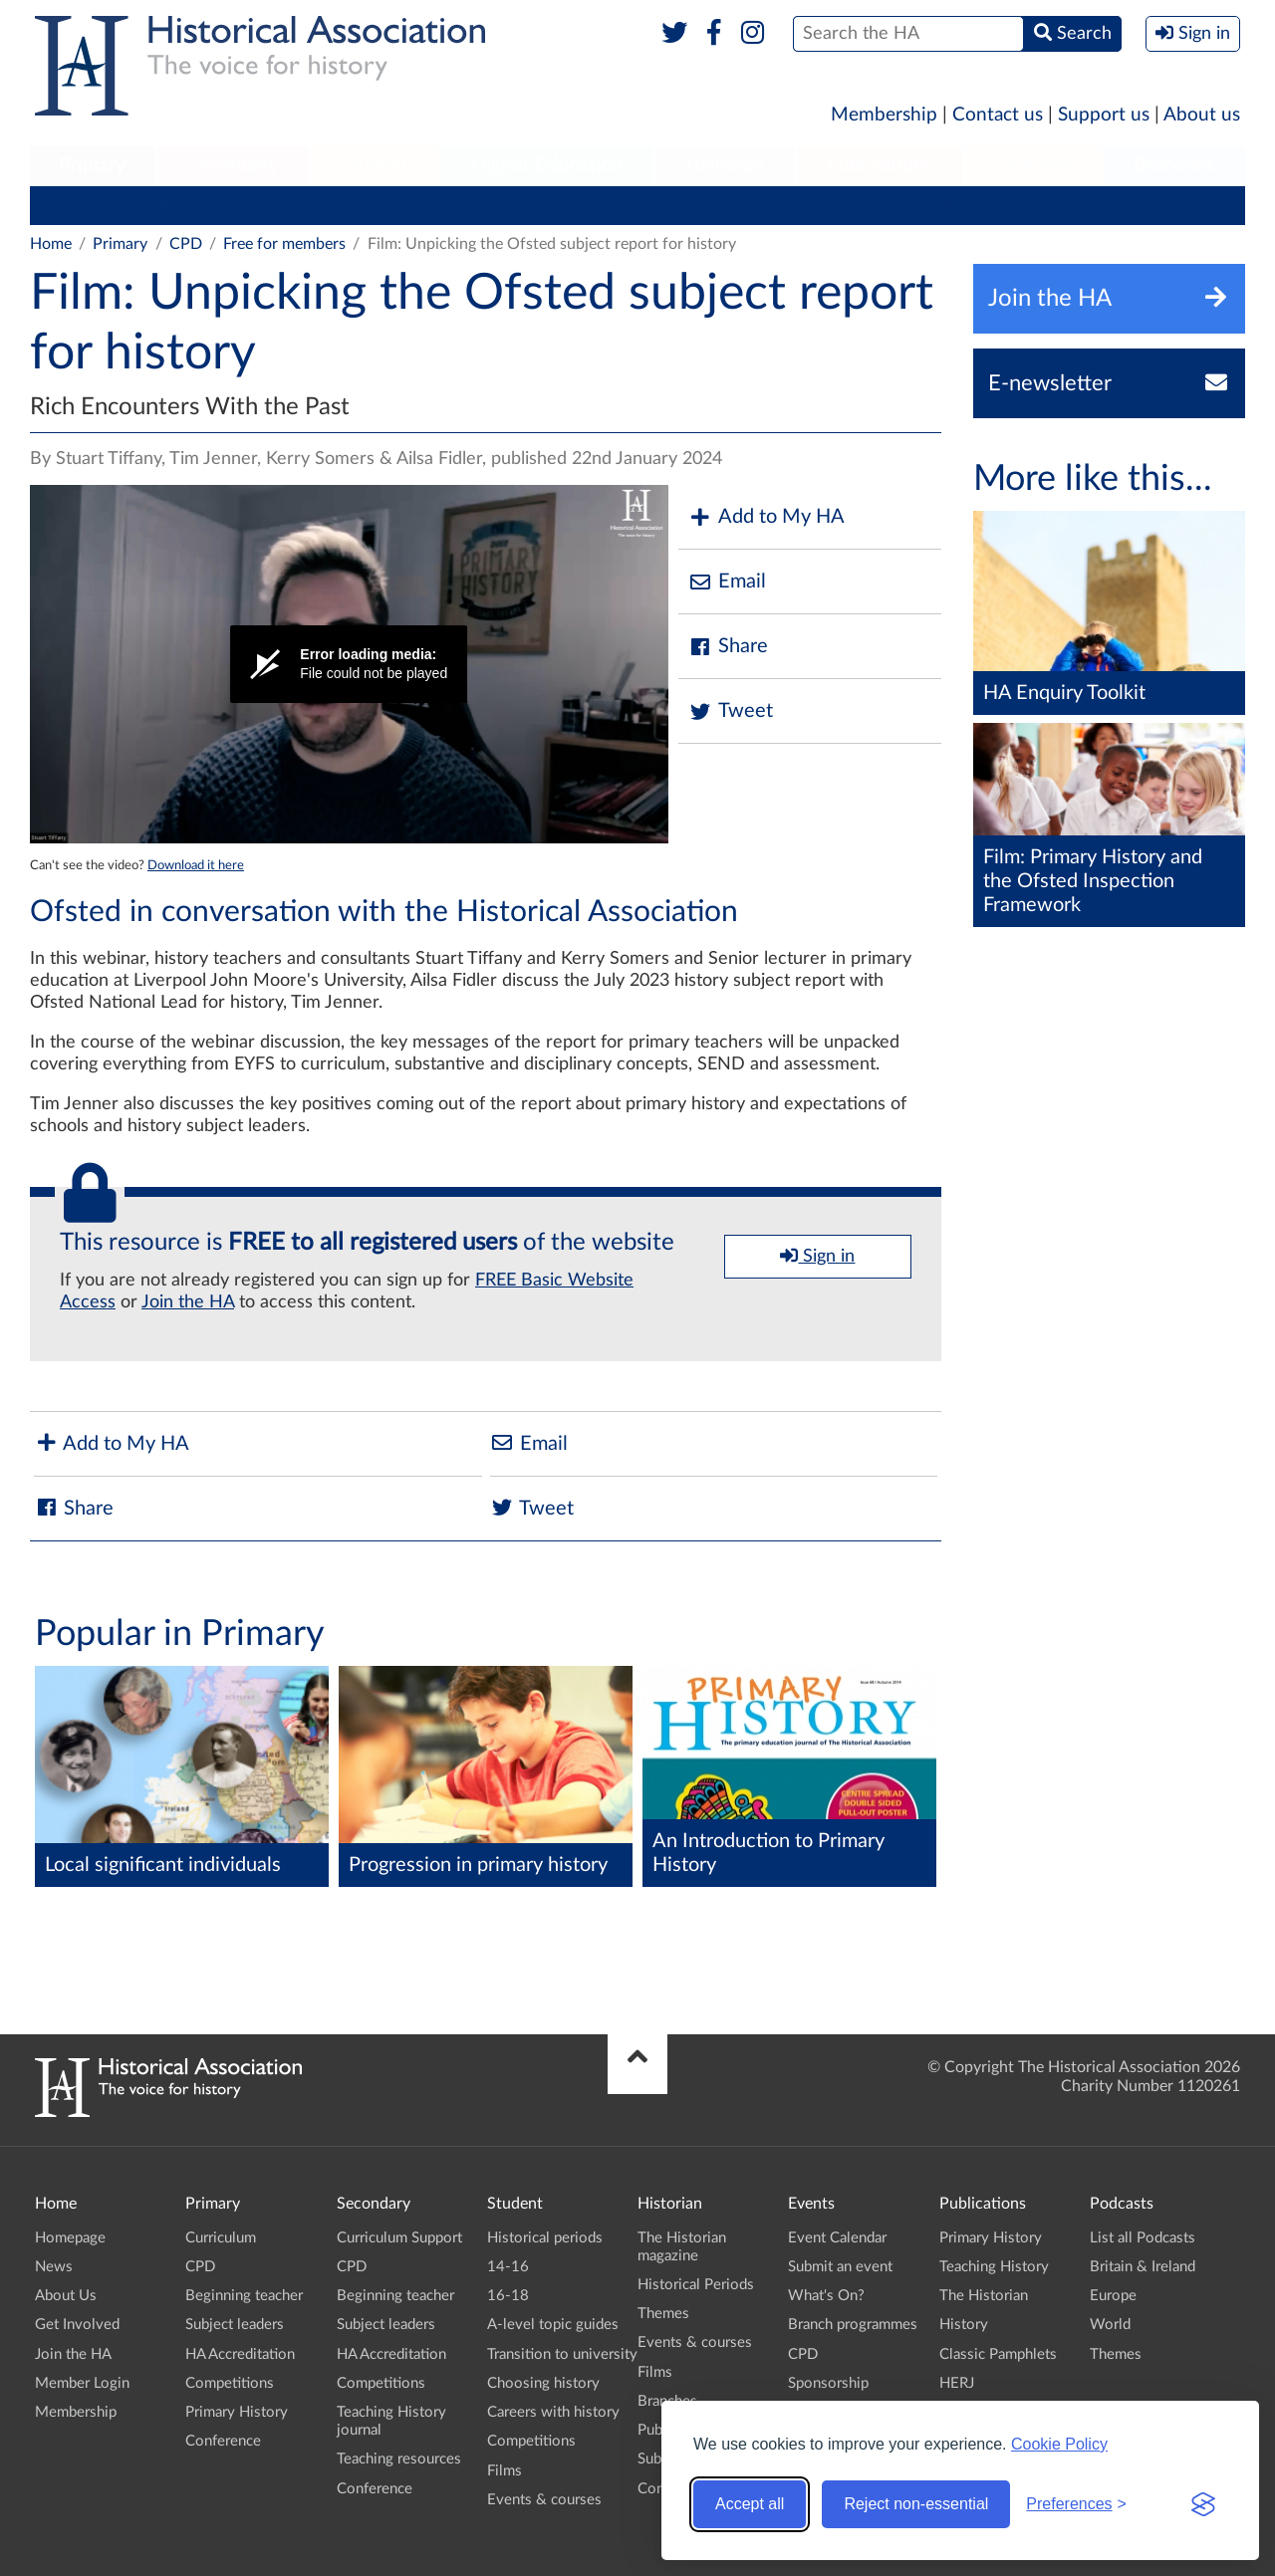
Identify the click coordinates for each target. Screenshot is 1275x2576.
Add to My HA (766, 517)
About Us (66, 2295)
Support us (1103, 115)
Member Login (82, 2383)
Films (504, 2470)
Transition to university (562, 2354)
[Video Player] (349, 664)
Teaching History (994, 2266)
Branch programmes (852, 2324)
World (1110, 2324)
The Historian (983, 2295)
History (963, 2324)
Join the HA (187, 1302)
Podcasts (1034, 165)
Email (727, 582)
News (54, 2266)
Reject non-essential (916, 2503)
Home (51, 244)
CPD (164, 205)
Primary (92, 165)
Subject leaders (420, 205)
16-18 (508, 2295)
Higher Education (547, 165)
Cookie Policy (1059, 2444)
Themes (663, 2313)
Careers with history (553, 2412)
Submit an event (840, 2266)
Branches (1174, 165)
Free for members (284, 244)
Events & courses (544, 2499)
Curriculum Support (399, 2237)
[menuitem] (92, 166)
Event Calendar (837, 2237)
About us (1201, 115)
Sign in (817, 1256)
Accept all (749, 2503)
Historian (725, 165)
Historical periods (545, 2237)
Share (728, 646)
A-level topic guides (553, 2324)
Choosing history (543, 2383)
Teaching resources (399, 2459)
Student (374, 165)
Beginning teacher (274, 205)
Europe (1113, 2295)
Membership (884, 115)
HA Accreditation (563, 205)
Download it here (195, 865)
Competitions (700, 205)
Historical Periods (696, 2284)
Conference (959, 205)
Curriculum (79, 205)
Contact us (997, 115)
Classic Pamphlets (998, 2354)
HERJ (956, 2383)
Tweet (730, 711)
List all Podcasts (1142, 2237)
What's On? (826, 2295)
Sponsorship (828, 2383)
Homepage (70, 2237)
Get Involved (77, 2324)
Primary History (833, 205)
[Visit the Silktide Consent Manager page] (1203, 2504)
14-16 (508, 2266)
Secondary (233, 165)
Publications (880, 165)
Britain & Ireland (1142, 2266)
